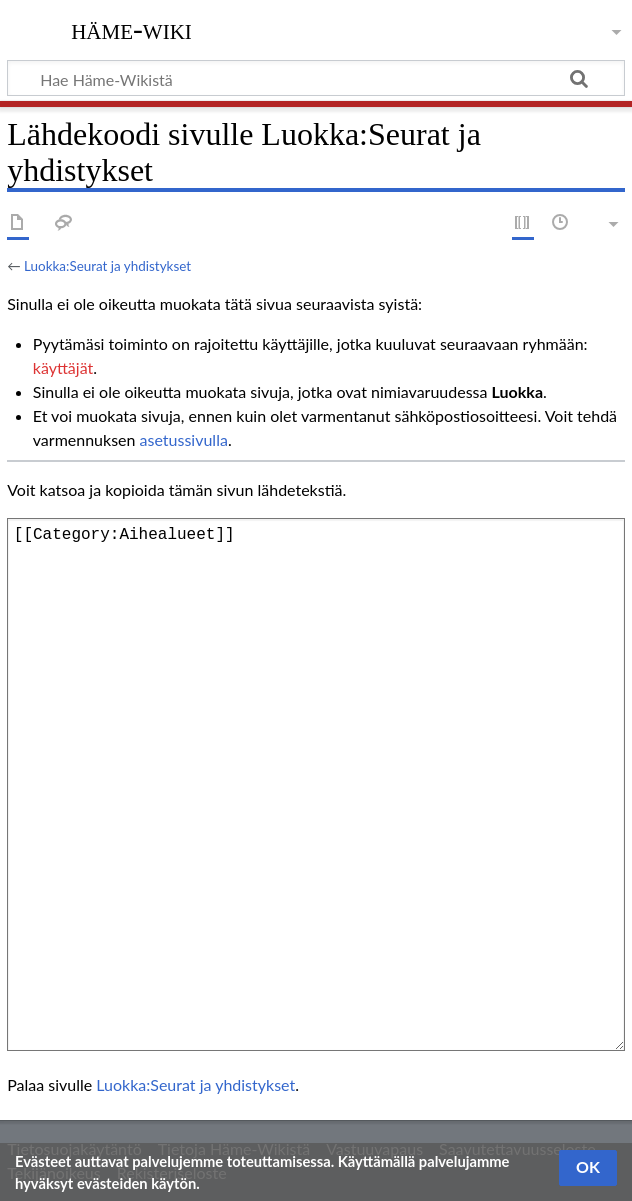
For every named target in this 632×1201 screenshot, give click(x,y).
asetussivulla (184, 439)
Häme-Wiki (131, 29)
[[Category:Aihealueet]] (316, 784)
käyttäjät (63, 367)
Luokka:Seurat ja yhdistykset (107, 266)
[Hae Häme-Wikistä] (316, 78)
